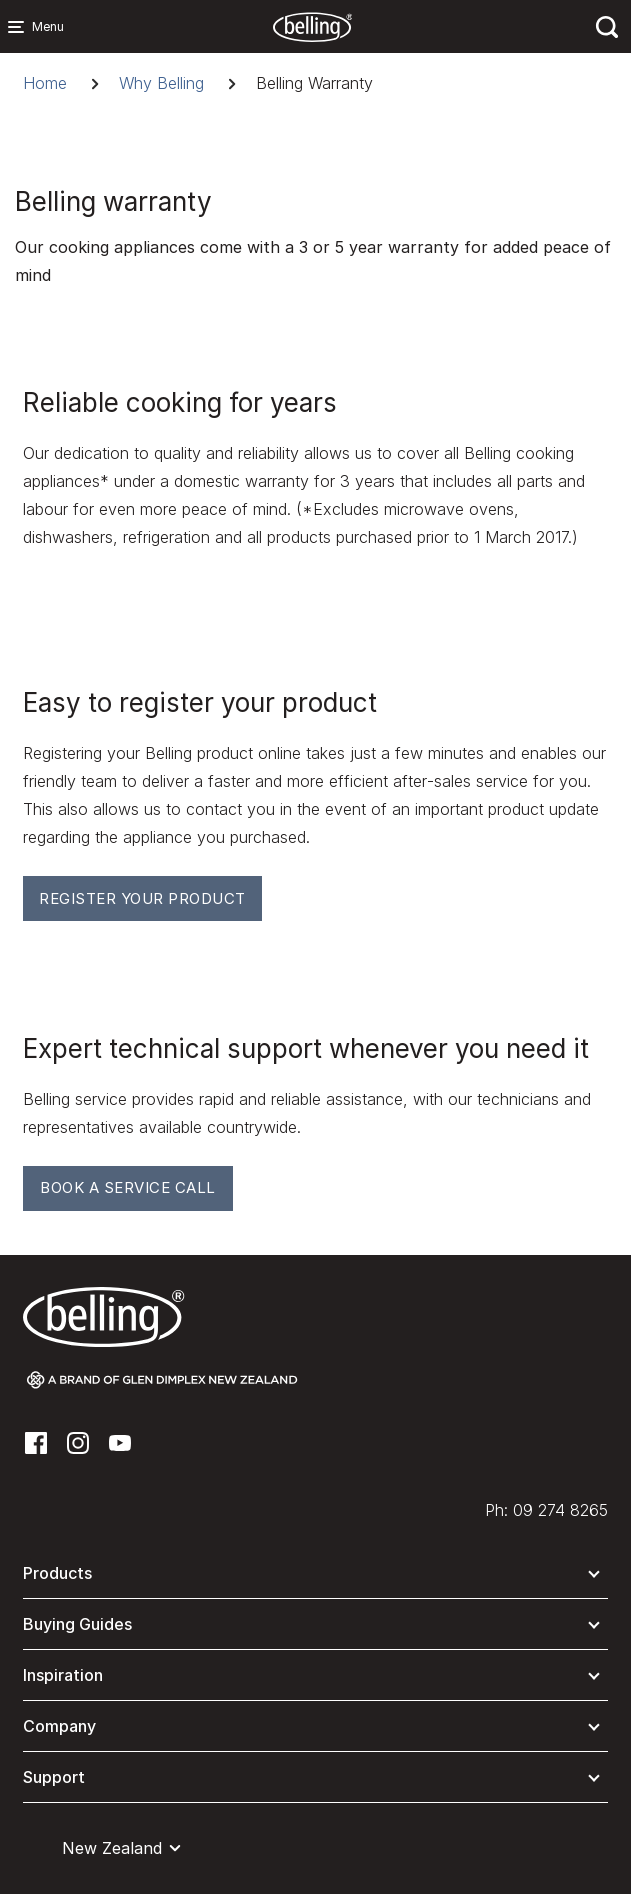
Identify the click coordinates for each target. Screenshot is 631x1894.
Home (45, 83)
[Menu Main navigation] (20, 27)
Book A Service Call (128, 1187)
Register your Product (142, 898)
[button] (315, 1577)
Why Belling (161, 83)
